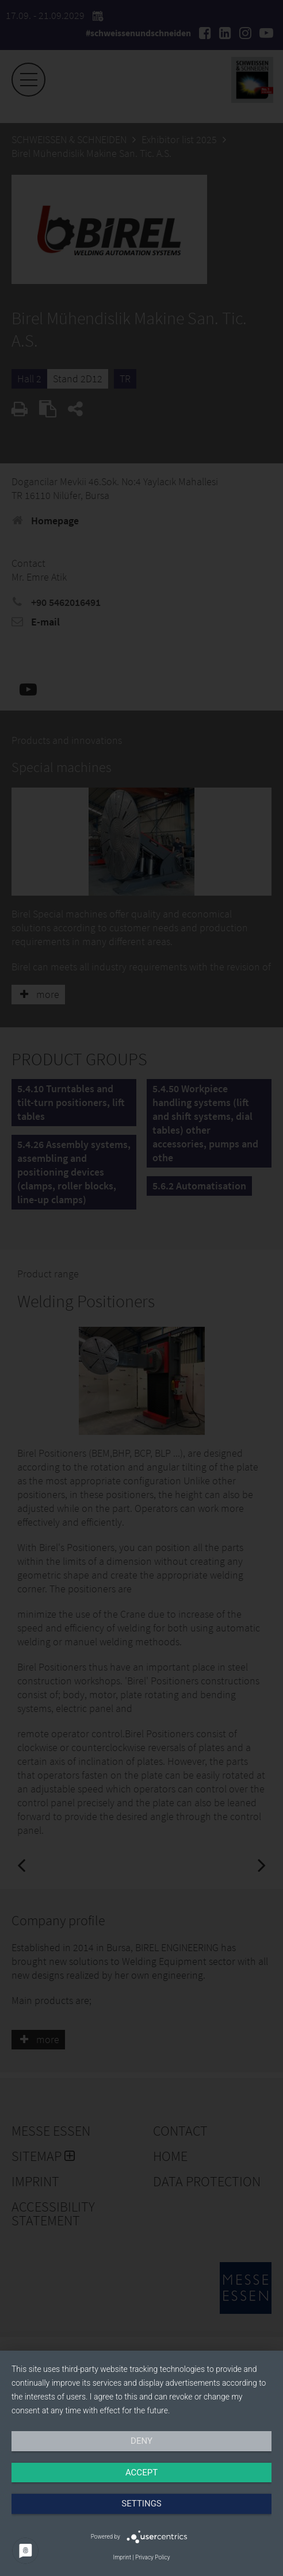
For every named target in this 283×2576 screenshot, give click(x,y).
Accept (141, 2472)
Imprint (122, 2557)
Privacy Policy (152, 2557)
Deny (141, 2441)
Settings (141, 2503)
